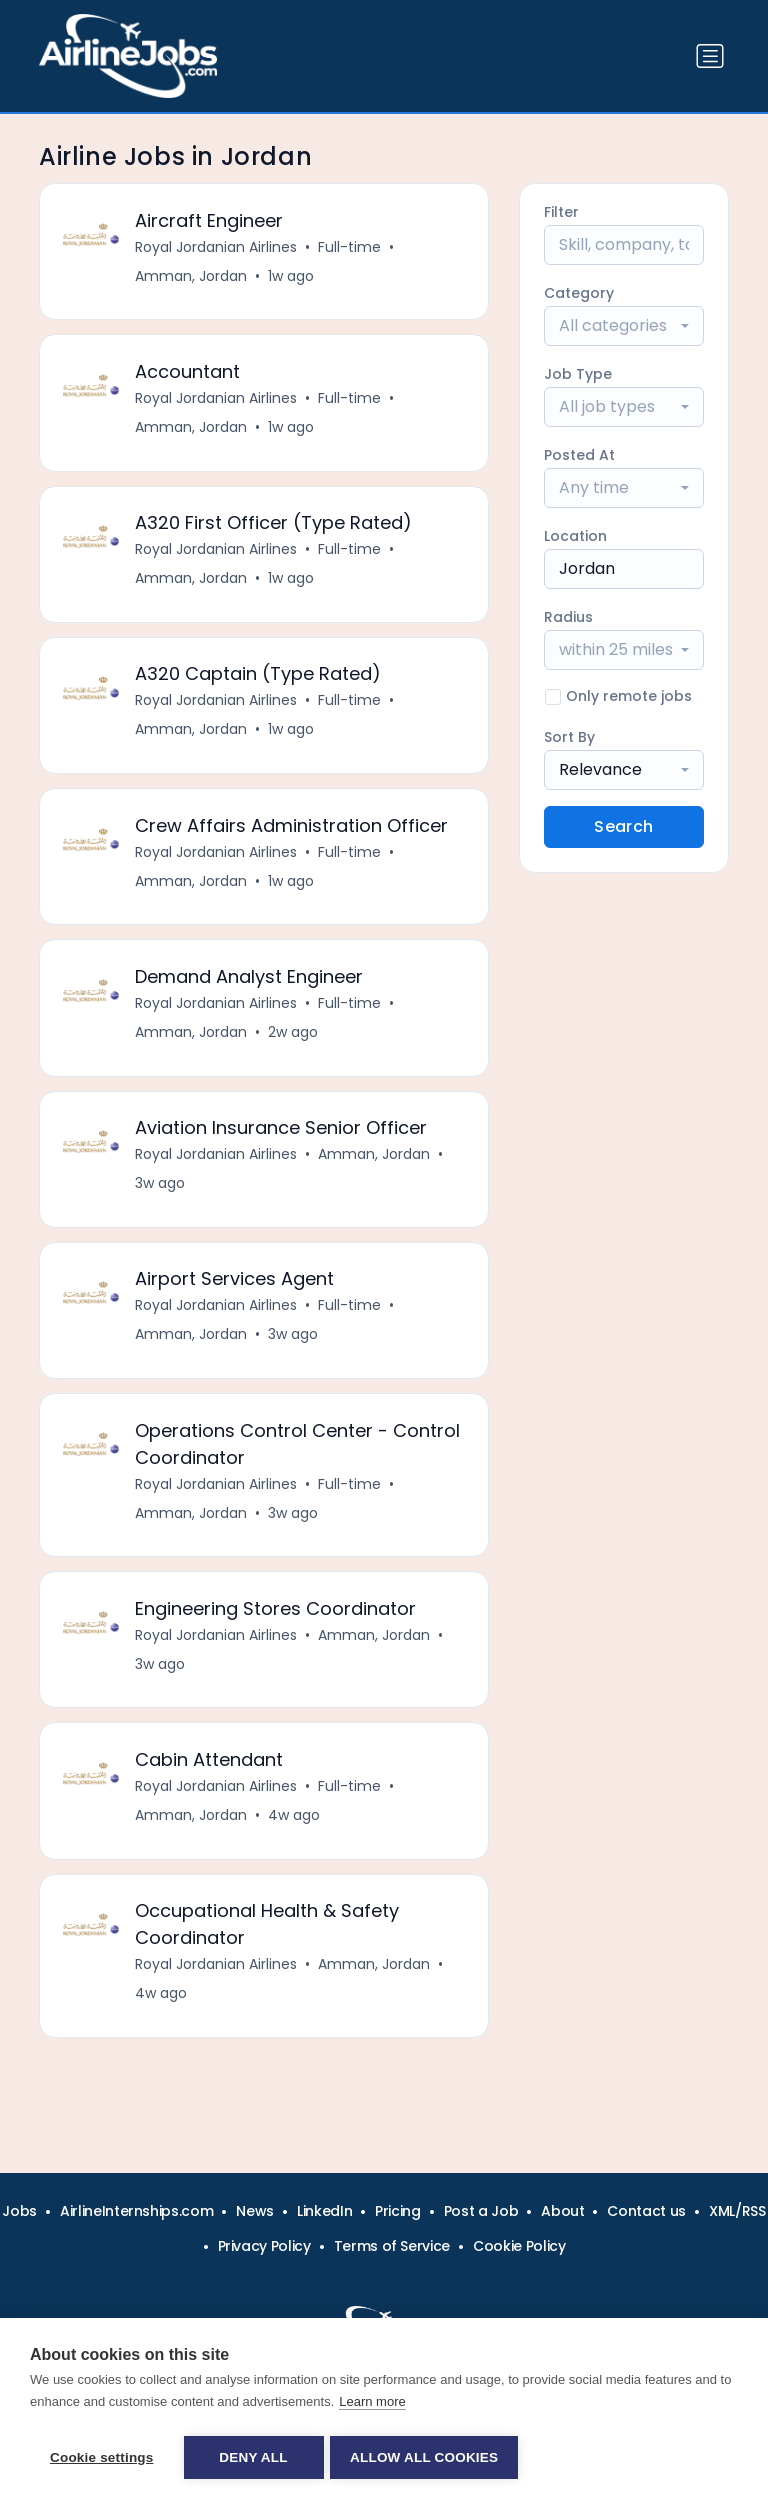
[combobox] (624, 326)
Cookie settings (102, 2457)
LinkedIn (324, 2211)
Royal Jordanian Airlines (217, 248)
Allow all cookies (428, 2457)
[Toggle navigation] (710, 56)
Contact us (646, 2211)
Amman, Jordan (192, 277)
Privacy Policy (264, 2246)
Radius (568, 617)
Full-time (350, 248)
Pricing (398, 2211)
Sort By (569, 737)
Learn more (372, 2404)
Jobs (19, 2211)
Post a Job (481, 2211)
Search (623, 826)
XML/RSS (737, 2211)
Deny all (253, 2457)
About (562, 2211)
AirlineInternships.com (136, 2211)
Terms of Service (392, 2246)
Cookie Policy (519, 2246)
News (255, 2211)
